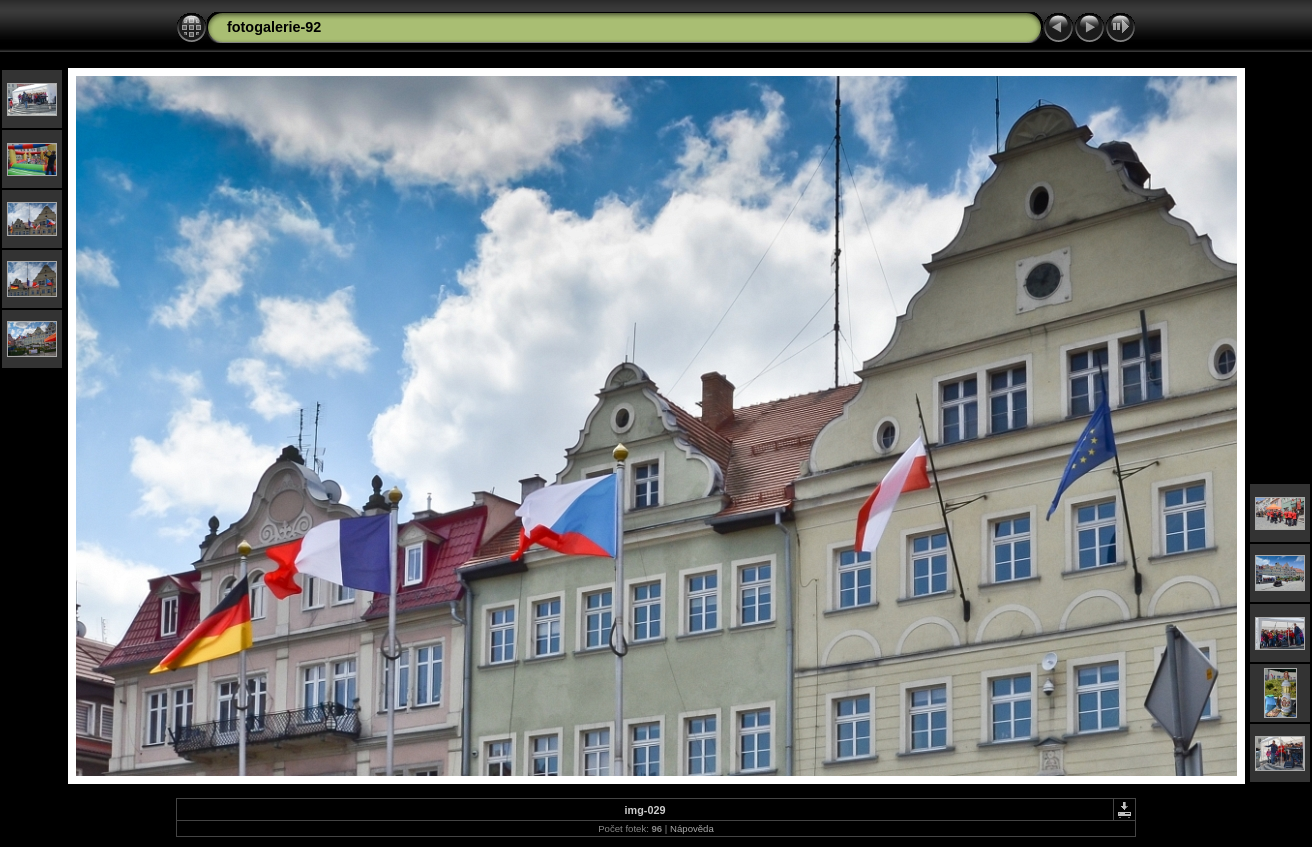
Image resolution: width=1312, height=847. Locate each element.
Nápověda (692, 828)
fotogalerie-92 (274, 27)
